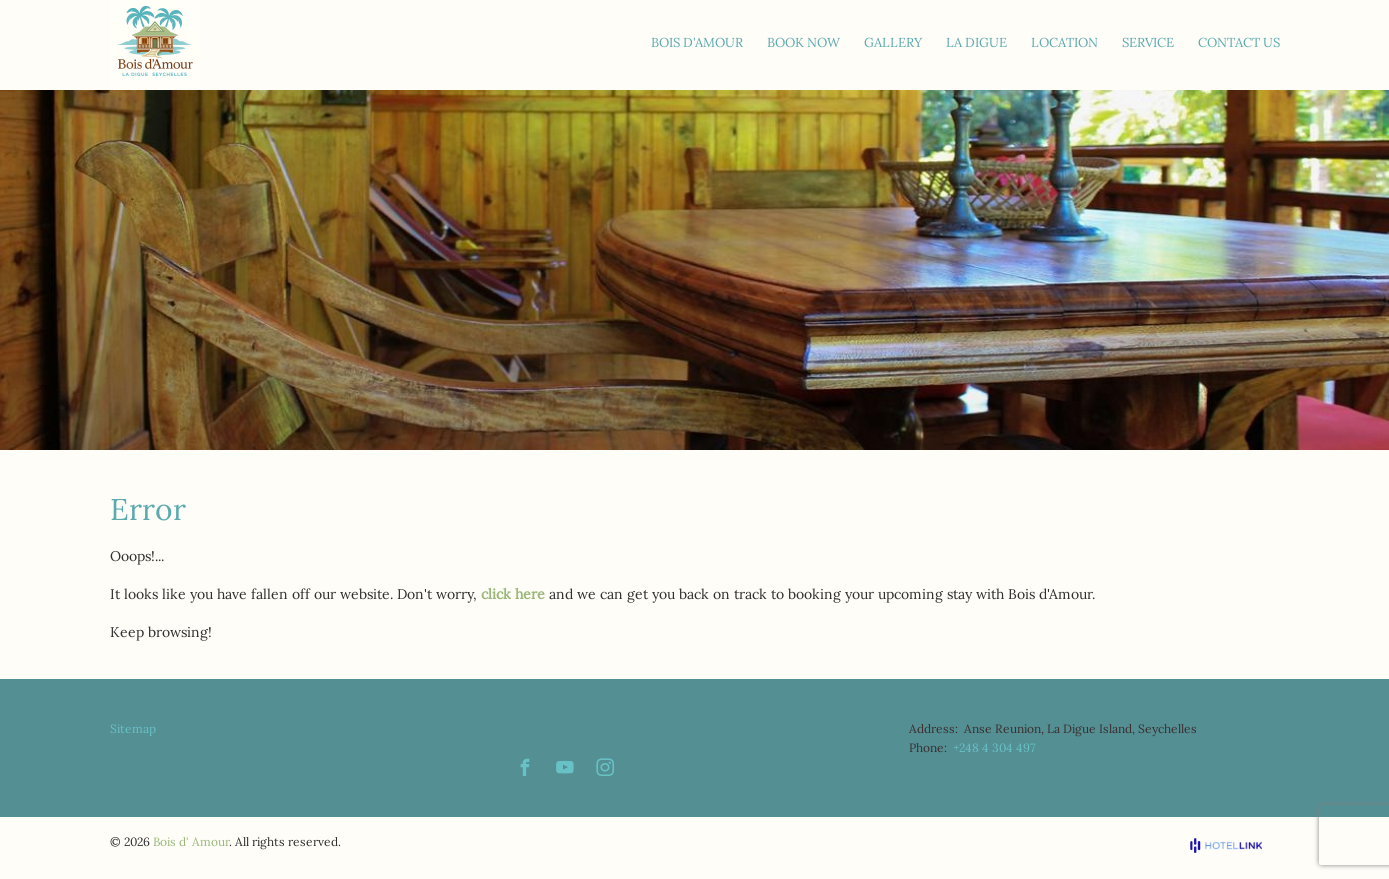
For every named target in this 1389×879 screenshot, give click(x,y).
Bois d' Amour (191, 841)
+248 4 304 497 (994, 747)
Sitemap (133, 728)
